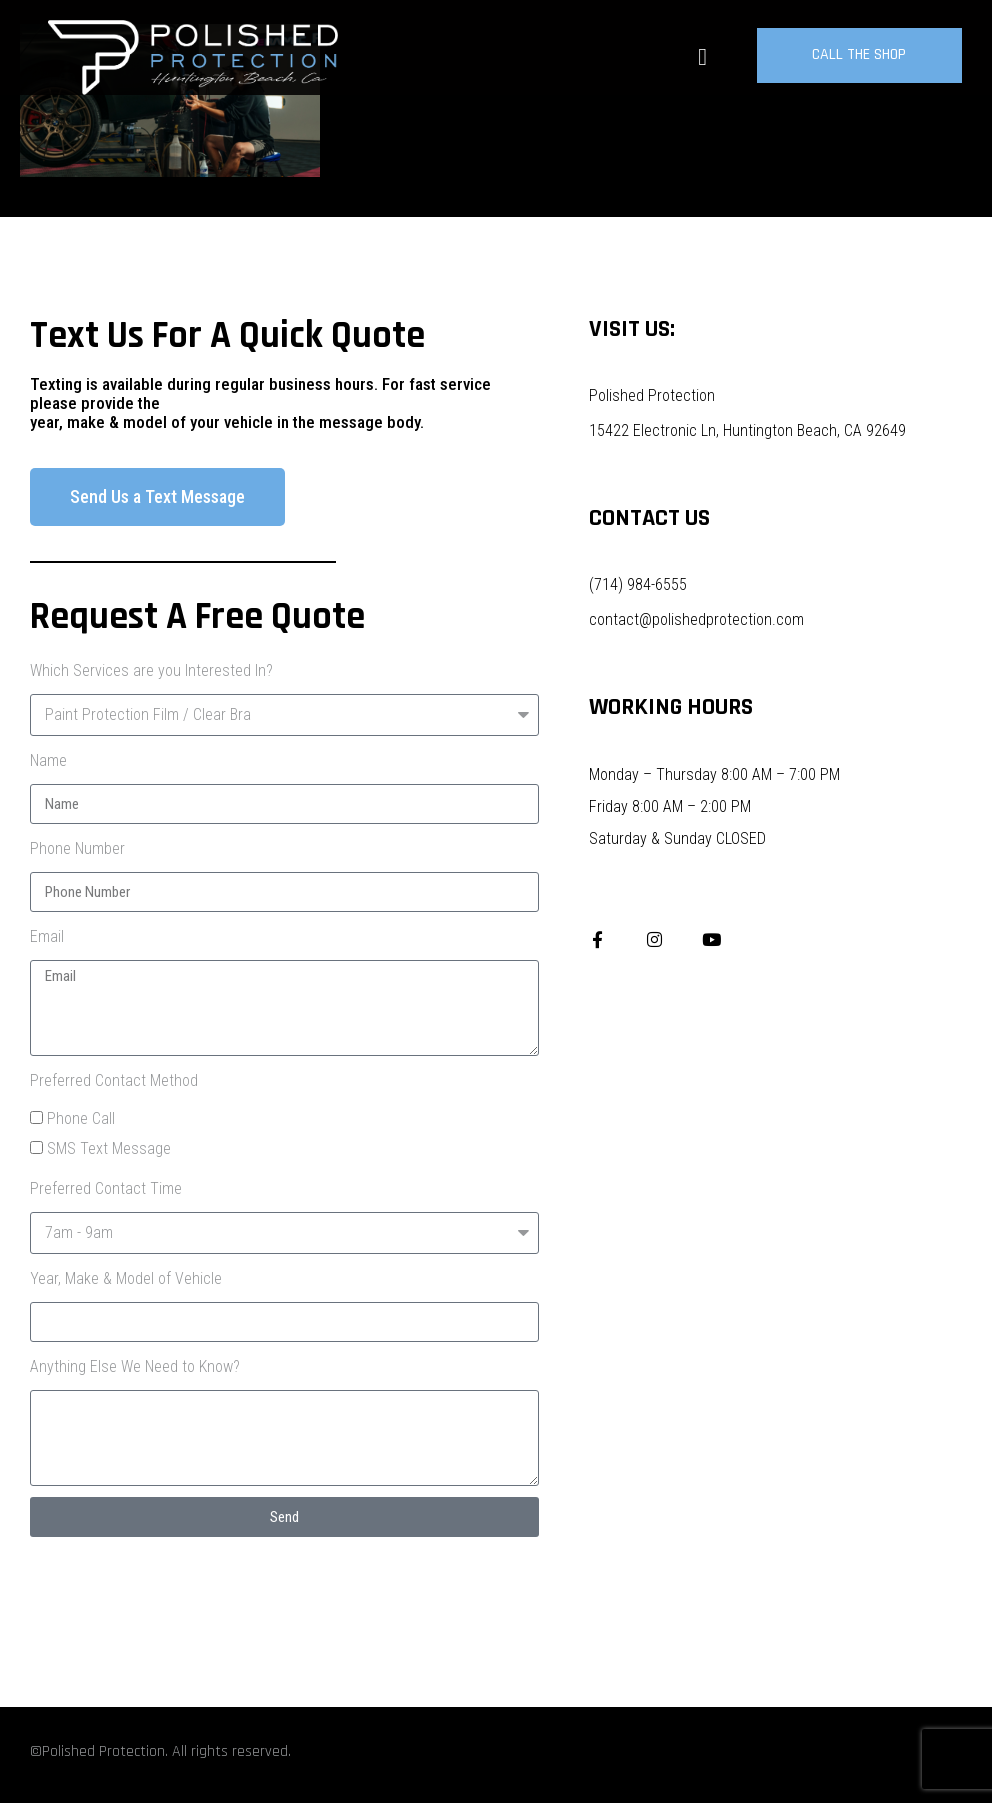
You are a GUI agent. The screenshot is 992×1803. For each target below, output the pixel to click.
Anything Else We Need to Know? (135, 1366)
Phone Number (77, 848)
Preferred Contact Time (106, 1188)
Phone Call (81, 1118)
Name (48, 760)
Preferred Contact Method (114, 1080)
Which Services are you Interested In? (151, 670)
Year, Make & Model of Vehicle (126, 1278)
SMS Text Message (109, 1148)
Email (47, 936)
